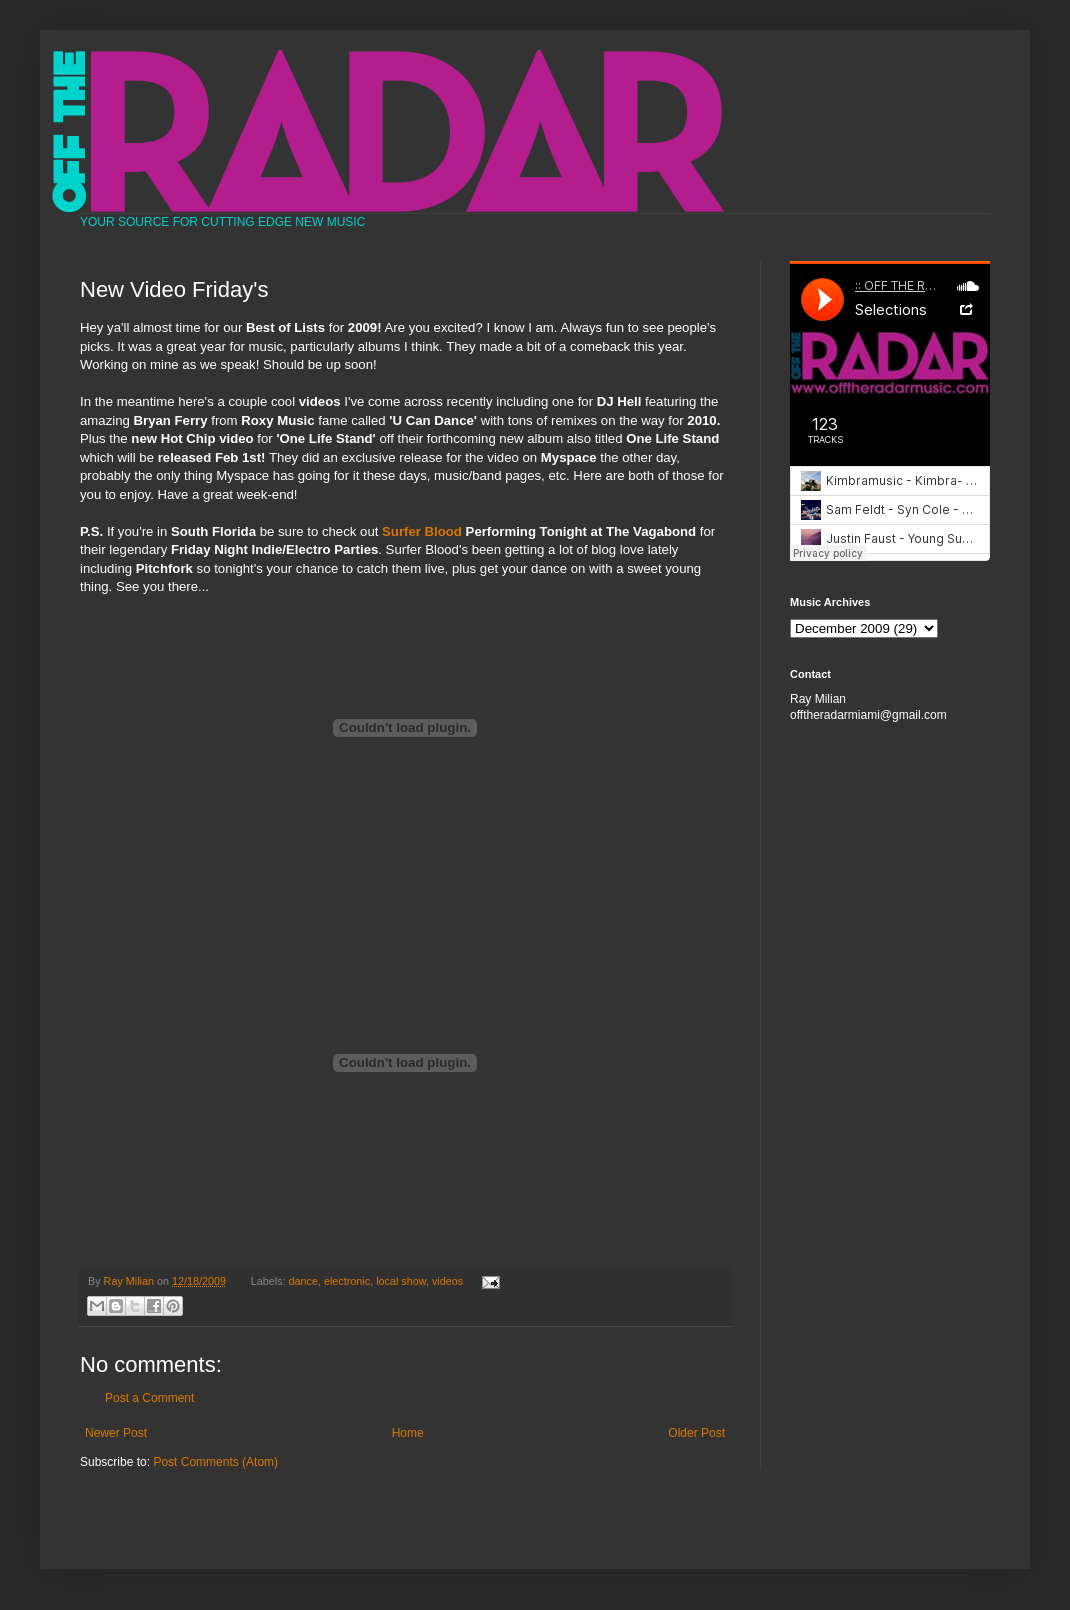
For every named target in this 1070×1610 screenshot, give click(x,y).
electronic (347, 1281)
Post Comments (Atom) (215, 1462)
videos (447, 1281)
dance (303, 1281)
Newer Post (116, 1433)
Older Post (696, 1433)
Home (408, 1433)
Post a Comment (149, 1398)
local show (401, 1281)
